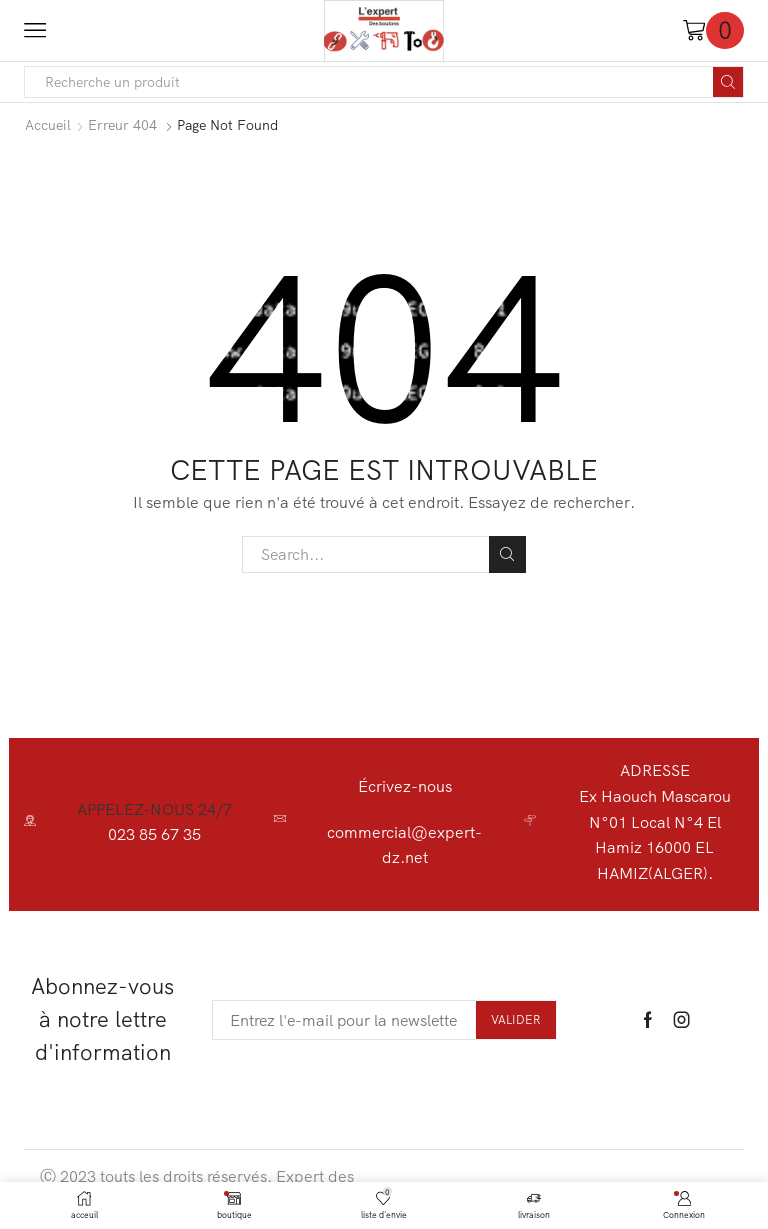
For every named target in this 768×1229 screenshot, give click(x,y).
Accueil (48, 125)
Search (507, 554)
